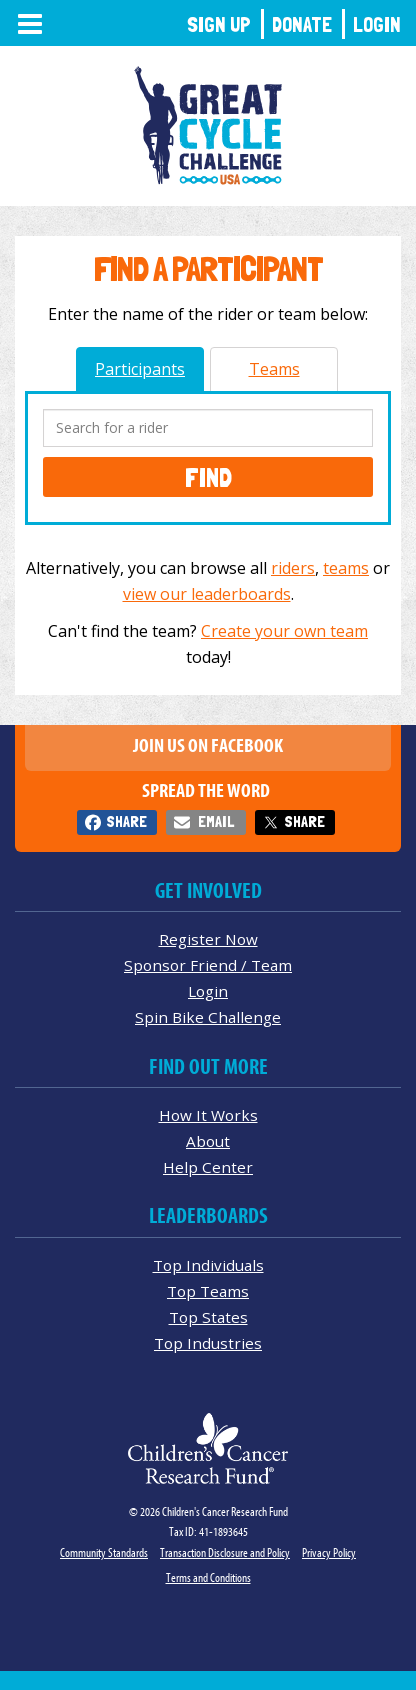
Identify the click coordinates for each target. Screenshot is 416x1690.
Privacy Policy (329, 1552)
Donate (302, 24)
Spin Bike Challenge (208, 1017)
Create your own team (284, 631)
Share (126, 821)
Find (208, 477)
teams (346, 568)
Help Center (208, 1167)
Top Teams (208, 1291)
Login (377, 24)
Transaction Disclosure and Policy (225, 1552)
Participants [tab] (140, 369)
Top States (208, 1317)
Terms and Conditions (208, 1577)
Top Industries (208, 1343)
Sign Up (219, 24)
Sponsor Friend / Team (208, 965)
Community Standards (104, 1552)
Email (216, 821)
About (208, 1141)
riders (293, 568)
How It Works (208, 1115)
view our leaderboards (207, 594)
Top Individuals (208, 1265)
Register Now (208, 939)
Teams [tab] (274, 369)
